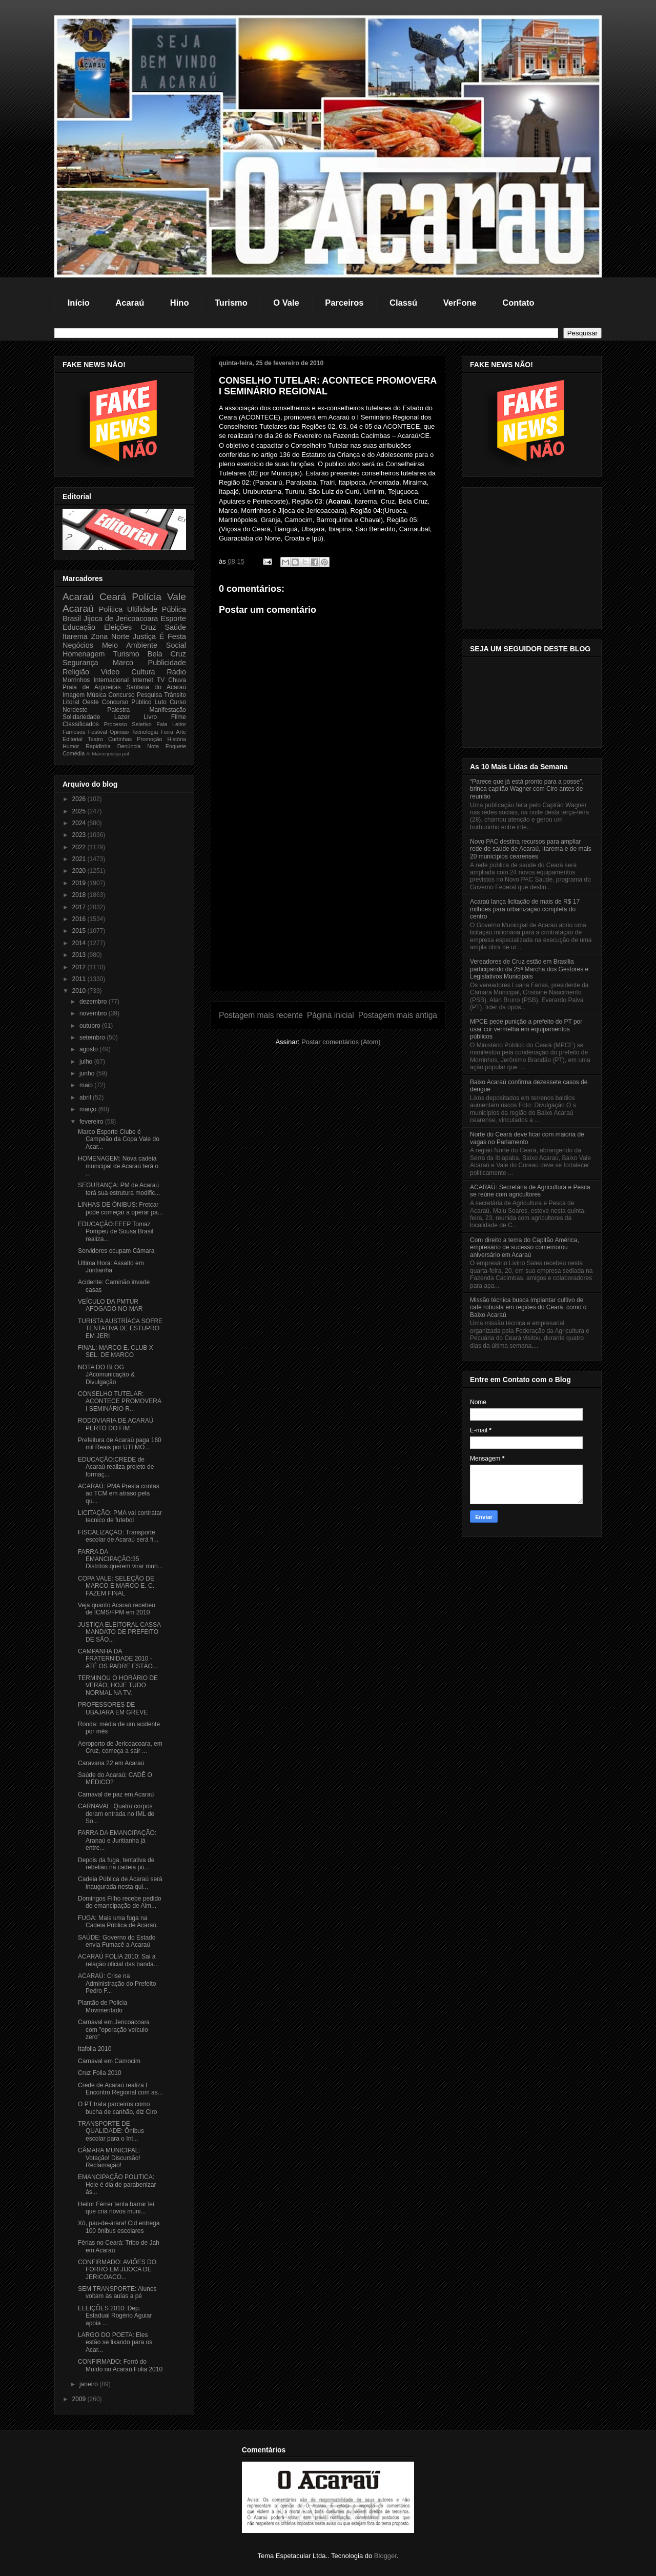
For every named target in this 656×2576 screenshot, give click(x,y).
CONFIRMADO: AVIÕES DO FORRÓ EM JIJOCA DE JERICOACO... (117, 2270)
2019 (80, 883)
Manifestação (168, 709)
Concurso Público (127, 702)
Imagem (74, 694)
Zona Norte (110, 636)
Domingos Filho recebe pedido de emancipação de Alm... (119, 1902)
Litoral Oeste (81, 702)
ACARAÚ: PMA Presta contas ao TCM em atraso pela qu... (118, 1494)
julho (86, 1061)
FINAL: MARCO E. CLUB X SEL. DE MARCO (115, 1351)
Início (79, 302)
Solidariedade (81, 717)
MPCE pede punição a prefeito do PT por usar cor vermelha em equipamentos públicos (526, 1029)
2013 (80, 954)
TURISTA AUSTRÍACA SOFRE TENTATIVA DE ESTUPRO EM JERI (120, 1328)
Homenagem (84, 654)
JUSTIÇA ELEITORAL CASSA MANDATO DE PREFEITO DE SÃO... (119, 1632)
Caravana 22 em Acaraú (111, 1763)
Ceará (112, 596)
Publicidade (167, 662)
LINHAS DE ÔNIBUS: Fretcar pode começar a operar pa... (120, 1208)
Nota (153, 746)
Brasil (72, 618)
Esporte (173, 618)
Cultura (143, 672)
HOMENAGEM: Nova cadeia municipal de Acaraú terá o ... (118, 1166)
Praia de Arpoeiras (91, 687)
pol (125, 753)
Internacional (111, 680)
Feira (166, 732)
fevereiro (92, 1121)
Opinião (119, 732)
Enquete (176, 746)
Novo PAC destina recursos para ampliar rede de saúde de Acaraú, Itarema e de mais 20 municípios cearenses (530, 849)
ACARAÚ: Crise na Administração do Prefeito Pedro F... (117, 1983)
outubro (90, 1025)
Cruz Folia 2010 (99, 2072)
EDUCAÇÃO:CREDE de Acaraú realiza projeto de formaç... (116, 1467)
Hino (179, 302)
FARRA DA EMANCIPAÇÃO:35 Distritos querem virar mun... (120, 1559)
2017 (80, 907)
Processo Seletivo (128, 724)
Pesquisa (149, 694)
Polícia (146, 596)
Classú (403, 302)
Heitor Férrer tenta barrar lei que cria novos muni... (116, 2208)
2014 (80, 943)
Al (88, 753)
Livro (150, 717)
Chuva (177, 680)
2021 (80, 859)
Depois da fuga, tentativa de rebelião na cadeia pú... (116, 1863)
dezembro (94, 1001)
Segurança (80, 662)
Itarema (75, 636)
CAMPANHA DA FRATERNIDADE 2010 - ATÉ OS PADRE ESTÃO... (118, 1659)
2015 (80, 930)
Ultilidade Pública (156, 609)
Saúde (175, 627)
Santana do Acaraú (156, 687)
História (176, 739)
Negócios (78, 645)
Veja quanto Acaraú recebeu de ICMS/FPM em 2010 (116, 1609)
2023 (80, 834)
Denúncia (129, 746)
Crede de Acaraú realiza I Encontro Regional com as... (120, 2089)
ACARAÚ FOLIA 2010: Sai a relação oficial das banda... (118, 1960)
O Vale (286, 302)
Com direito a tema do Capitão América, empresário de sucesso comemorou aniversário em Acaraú (524, 1247)
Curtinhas (120, 739)
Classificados (81, 724)
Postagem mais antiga (397, 1015)
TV (161, 680)
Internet (142, 680)
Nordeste (75, 709)
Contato (518, 302)
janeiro (89, 2384)
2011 (80, 979)
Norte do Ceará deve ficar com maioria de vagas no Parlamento (527, 1138)
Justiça (144, 636)
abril (86, 1097)
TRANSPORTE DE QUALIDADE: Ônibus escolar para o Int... (111, 2131)
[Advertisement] (328, 919)
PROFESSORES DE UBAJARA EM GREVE (113, 1708)
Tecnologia (145, 732)
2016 (80, 919)
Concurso (121, 694)
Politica (110, 609)
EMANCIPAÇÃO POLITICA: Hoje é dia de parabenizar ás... (117, 2184)
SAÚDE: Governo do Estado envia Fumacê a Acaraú (116, 1941)
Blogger (385, 2556)
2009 (80, 2399)
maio (86, 1085)
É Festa (172, 636)
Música (96, 694)
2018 (80, 894)
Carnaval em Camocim (109, 2061)
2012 (80, 967)
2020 (80, 870)
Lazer (122, 717)
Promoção (149, 739)
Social (176, 645)
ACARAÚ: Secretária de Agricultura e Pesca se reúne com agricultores (530, 1191)
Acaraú (129, 302)
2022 (80, 847)
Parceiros (344, 302)
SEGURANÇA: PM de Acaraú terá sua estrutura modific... (119, 1189)
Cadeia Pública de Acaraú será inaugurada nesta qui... (120, 1882)
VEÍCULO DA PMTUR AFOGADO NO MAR (110, 1305)
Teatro (95, 739)
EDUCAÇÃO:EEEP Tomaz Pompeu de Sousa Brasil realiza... (115, 1232)
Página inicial (330, 1015)
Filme (178, 717)
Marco (123, 662)
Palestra (118, 709)
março (88, 1109)
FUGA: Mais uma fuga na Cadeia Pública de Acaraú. (118, 1921)
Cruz (148, 627)
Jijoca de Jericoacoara (121, 618)
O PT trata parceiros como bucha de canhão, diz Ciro (117, 2108)
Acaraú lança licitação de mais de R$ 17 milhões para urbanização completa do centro (525, 909)
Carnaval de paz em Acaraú (116, 1794)
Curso (178, 702)
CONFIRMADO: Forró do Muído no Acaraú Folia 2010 (120, 2365)
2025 (80, 811)
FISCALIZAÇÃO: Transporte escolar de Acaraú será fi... (118, 1536)
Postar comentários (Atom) (341, 1042)
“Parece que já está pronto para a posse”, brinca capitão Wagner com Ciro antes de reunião (526, 789)
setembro (93, 1037)
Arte (181, 732)
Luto (161, 702)
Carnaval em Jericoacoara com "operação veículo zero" (114, 2030)
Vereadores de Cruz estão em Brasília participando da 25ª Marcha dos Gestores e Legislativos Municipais (529, 969)
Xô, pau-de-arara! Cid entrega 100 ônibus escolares (118, 2227)
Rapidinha (98, 746)
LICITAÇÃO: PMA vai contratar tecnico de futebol (120, 1516)
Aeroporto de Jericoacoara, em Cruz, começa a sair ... (120, 1747)
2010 (80, 990)
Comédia (74, 753)
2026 (80, 799)
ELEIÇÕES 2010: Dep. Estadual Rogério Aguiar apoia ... (115, 2316)
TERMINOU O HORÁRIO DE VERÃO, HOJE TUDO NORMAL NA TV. (118, 1685)
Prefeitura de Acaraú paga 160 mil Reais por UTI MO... (119, 1443)
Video (110, 672)
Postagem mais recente (261, 1015)
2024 (80, 823)
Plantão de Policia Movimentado (102, 2006)
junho (87, 1073)
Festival (97, 732)
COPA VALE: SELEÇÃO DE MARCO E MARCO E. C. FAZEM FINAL (116, 1586)
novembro (94, 1013)
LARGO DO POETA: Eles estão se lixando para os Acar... (115, 2342)
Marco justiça (106, 753)
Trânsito (175, 694)
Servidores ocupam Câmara (116, 1250)
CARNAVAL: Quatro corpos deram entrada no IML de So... (116, 1814)
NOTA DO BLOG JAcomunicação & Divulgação (106, 1375)
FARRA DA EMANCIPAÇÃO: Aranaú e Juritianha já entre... (117, 1840)
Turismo (231, 302)
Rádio (176, 672)
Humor (71, 746)
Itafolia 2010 (94, 2048)
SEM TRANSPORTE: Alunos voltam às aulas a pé (117, 2292)
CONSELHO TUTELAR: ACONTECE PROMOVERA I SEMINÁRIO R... (119, 1401)
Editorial (73, 739)
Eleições (118, 627)
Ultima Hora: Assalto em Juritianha (111, 1267)
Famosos (74, 732)
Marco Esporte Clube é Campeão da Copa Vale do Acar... (118, 1139)
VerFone (460, 302)
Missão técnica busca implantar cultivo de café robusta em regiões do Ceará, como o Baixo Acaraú (528, 1307)
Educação (79, 627)
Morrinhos (76, 680)
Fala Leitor (171, 724)
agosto (89, 1049)
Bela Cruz (167, 654)
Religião (76, 672)
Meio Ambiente (129, 645)
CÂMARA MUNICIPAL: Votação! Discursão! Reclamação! (109, 2158)
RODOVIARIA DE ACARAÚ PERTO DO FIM (115, 1424)
